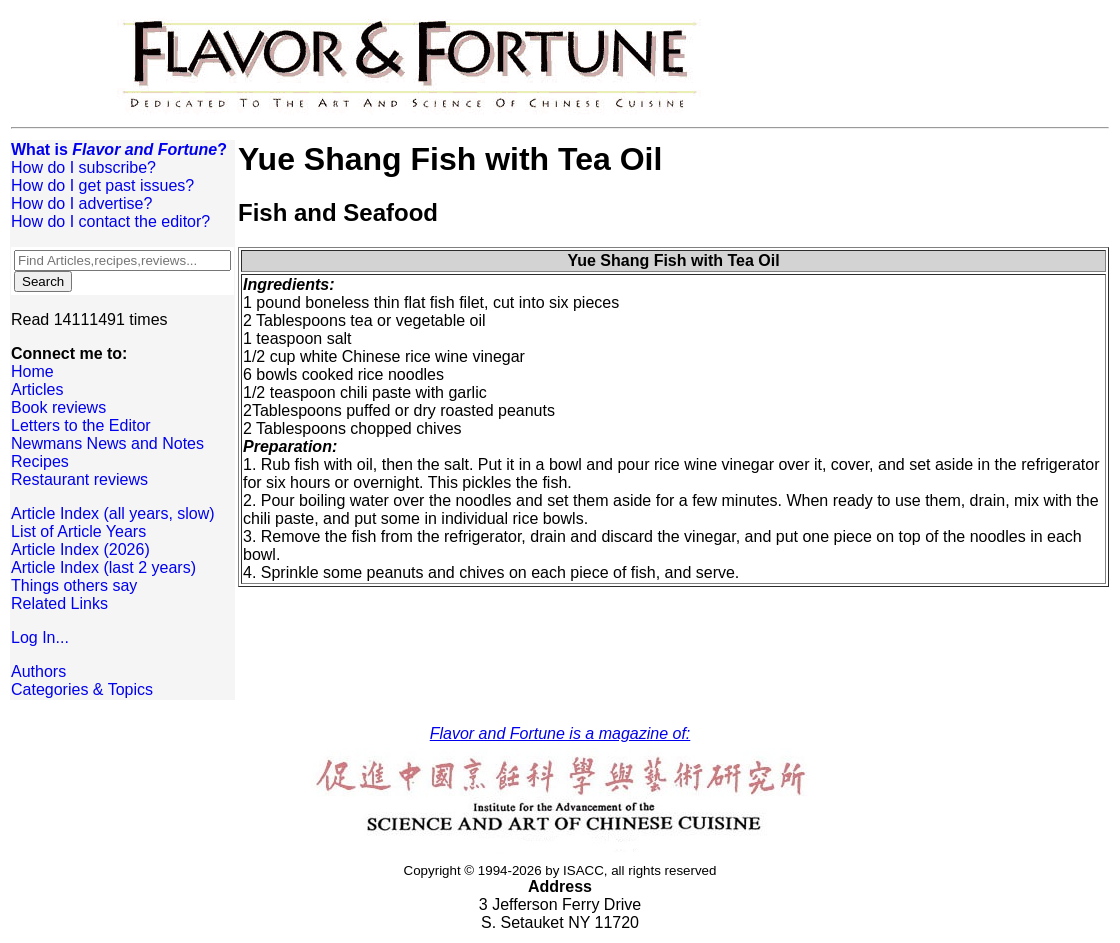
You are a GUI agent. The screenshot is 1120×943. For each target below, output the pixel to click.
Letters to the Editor (81, 425)
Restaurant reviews (79, 479)
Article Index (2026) (80, 549)
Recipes (40, 461)
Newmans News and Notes (107, 443)
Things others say (74, 585)
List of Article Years (78, 531)
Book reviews (58, 407)
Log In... (40, 637)
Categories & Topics (82, 689)
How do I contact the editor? (110, 221)
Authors (38, 671)
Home (32, 371)
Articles (37, 389)
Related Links (59, 603)
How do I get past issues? (102, 185)
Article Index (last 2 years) (103, 567)
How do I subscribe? (83, 167)
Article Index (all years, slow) (113, 513)
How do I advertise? (81, 203)
